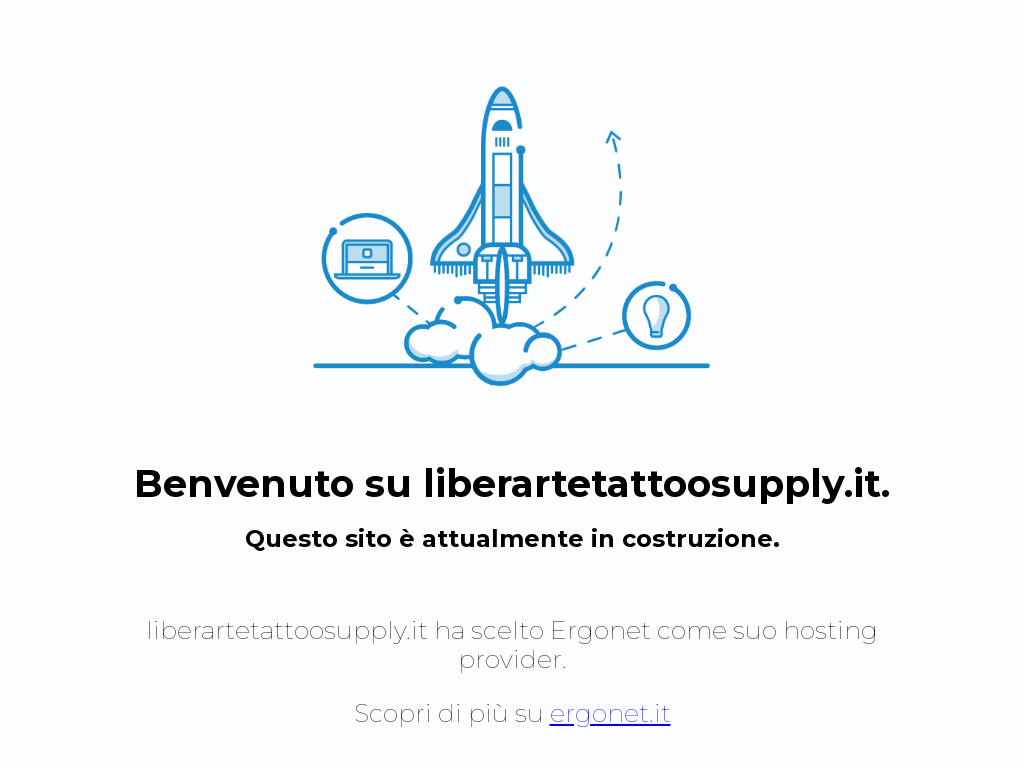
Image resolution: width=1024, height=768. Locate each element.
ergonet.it (610, 713)
